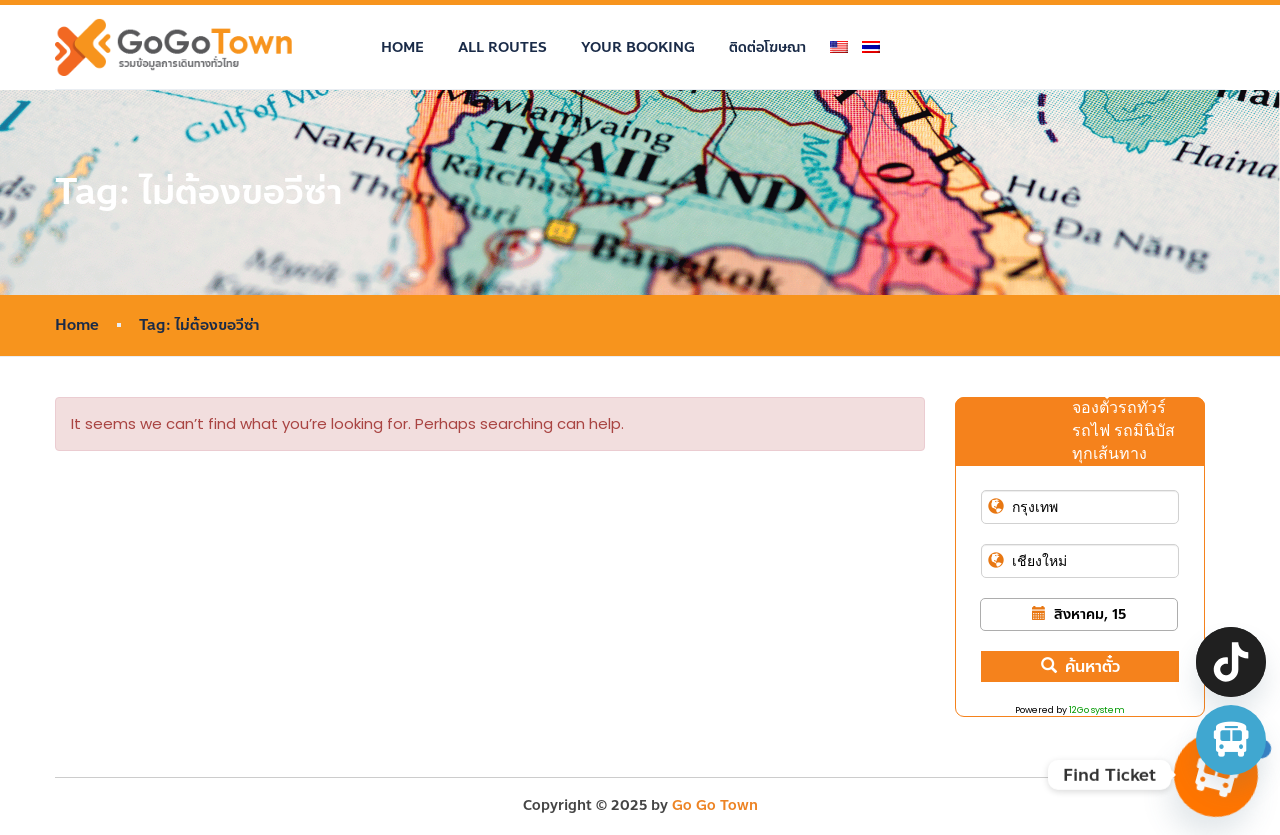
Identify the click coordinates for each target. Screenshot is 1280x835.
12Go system (1097, 710)
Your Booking (638, 47)
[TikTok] (1231, 662)
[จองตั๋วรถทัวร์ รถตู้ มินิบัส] (1231, 740)
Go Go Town (715, 805)
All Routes (502, 47)
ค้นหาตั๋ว (1080, 666)
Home (402, 47)
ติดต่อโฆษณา (767, 47)
